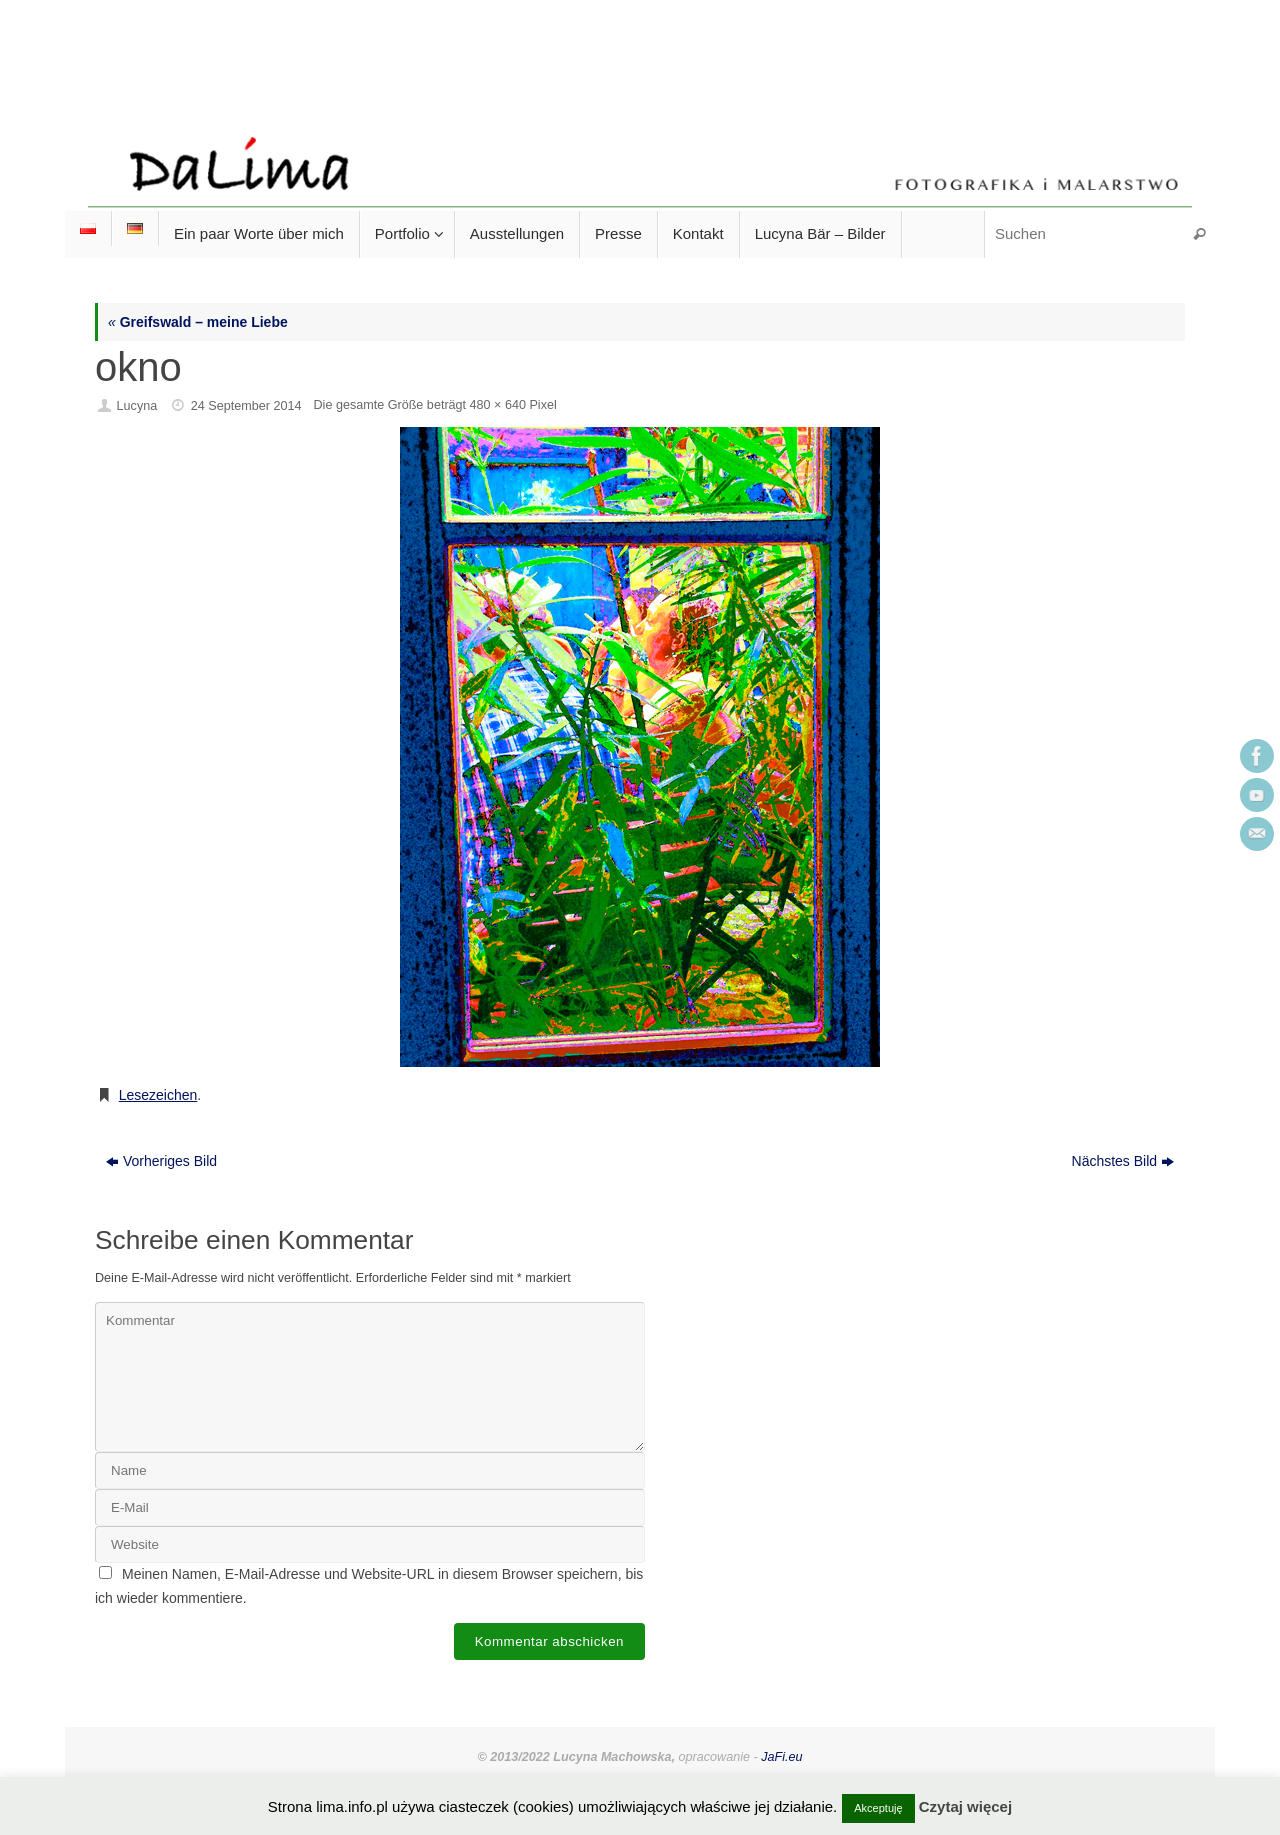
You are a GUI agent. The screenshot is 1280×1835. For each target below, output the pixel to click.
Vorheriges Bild (161, 1161)
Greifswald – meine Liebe (198, 322)
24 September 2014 (246, 406)
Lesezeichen (158, 1095)
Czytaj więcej (965, 1806)
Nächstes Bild (1123, 1161)
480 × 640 (498, 405)
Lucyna (137, 406)
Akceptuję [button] (878, 1808)
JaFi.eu (781, 1757)
